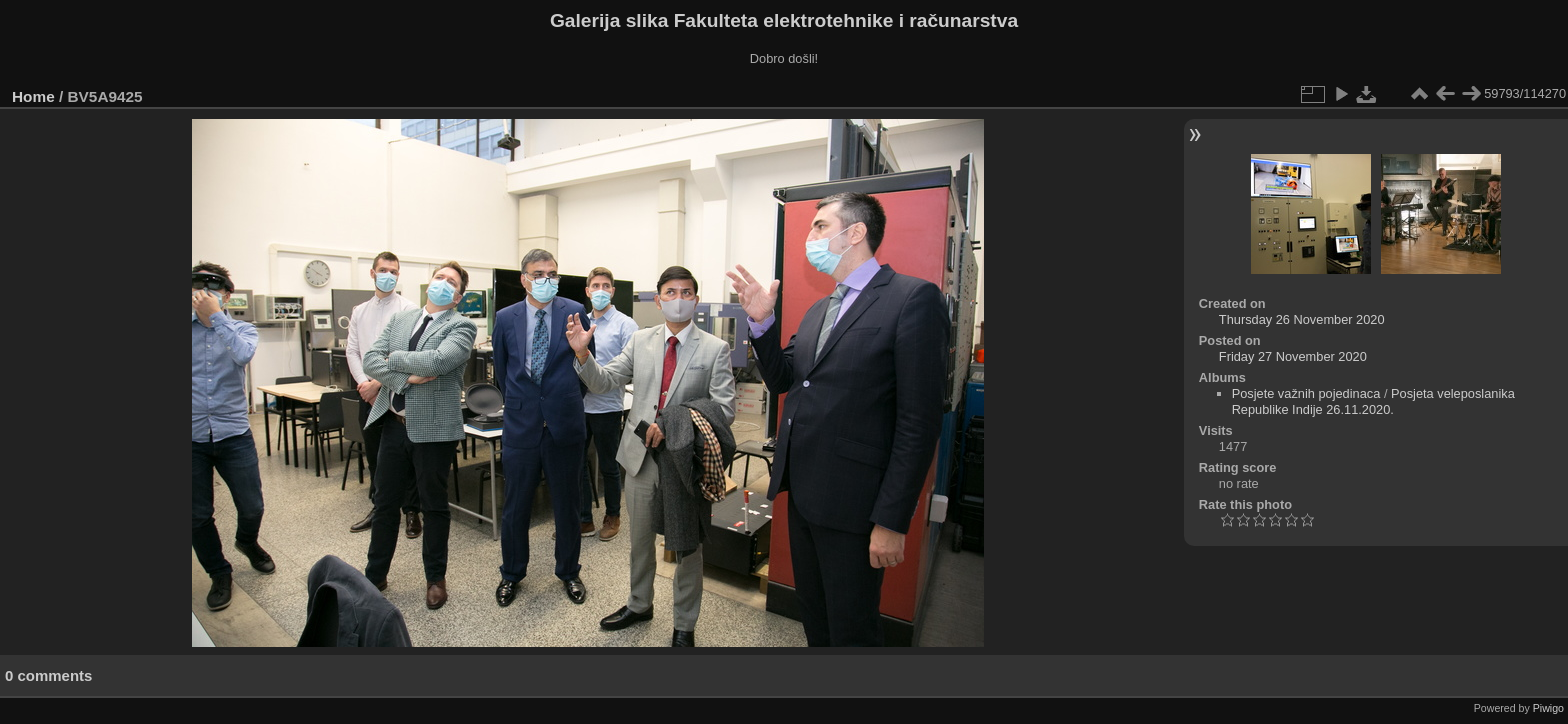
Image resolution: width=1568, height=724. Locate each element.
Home (33, 96)
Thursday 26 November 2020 (1302, 319)
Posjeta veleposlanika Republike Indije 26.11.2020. (1373, 401)
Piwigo (1548, 708)
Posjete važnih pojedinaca (1306, 393)
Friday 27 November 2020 (1293, 356)
